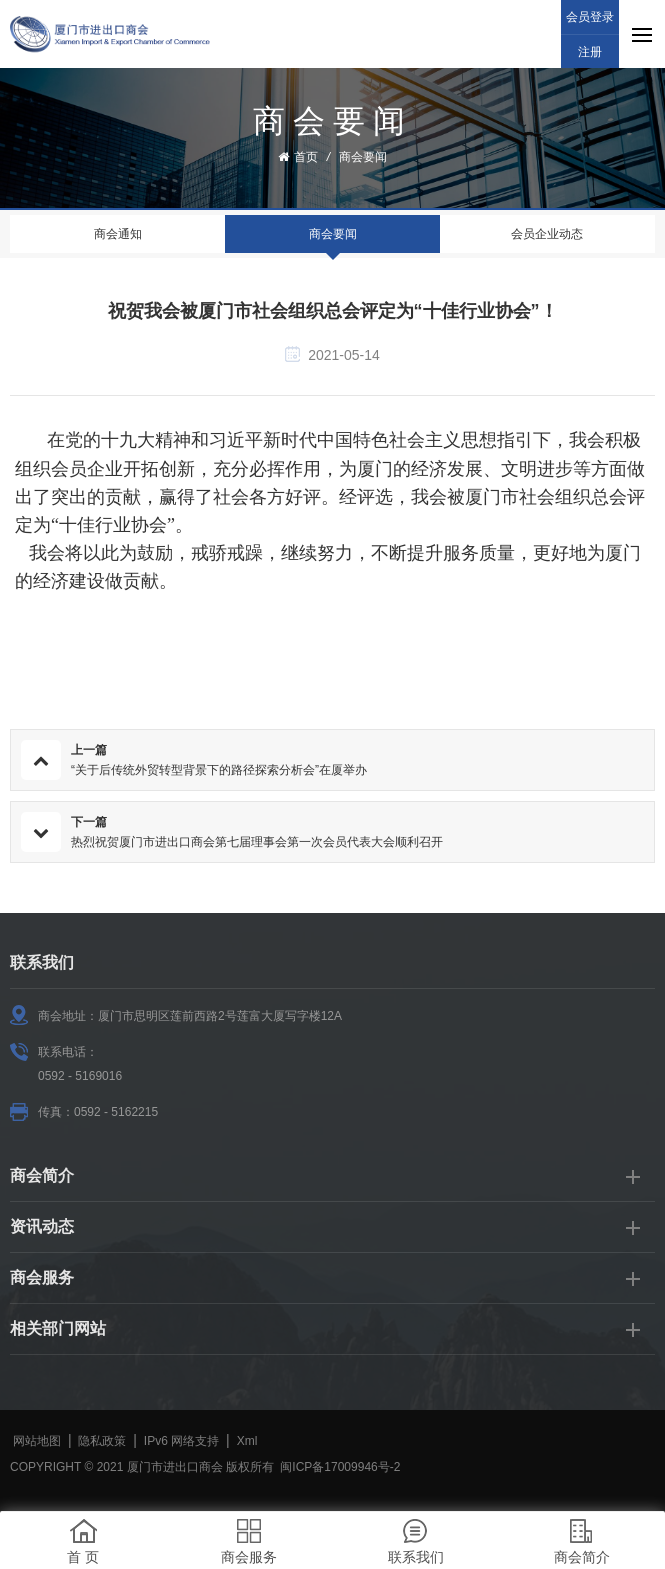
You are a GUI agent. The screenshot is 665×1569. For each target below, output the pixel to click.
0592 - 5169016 (80, 1076)
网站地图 (37, 1441)
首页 (298, 157)
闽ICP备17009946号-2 (340, 1467)
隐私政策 (102, 1441)
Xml (247, 1441)
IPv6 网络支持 (181, 1441)
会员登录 (590, 17)
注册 (590, 52)
